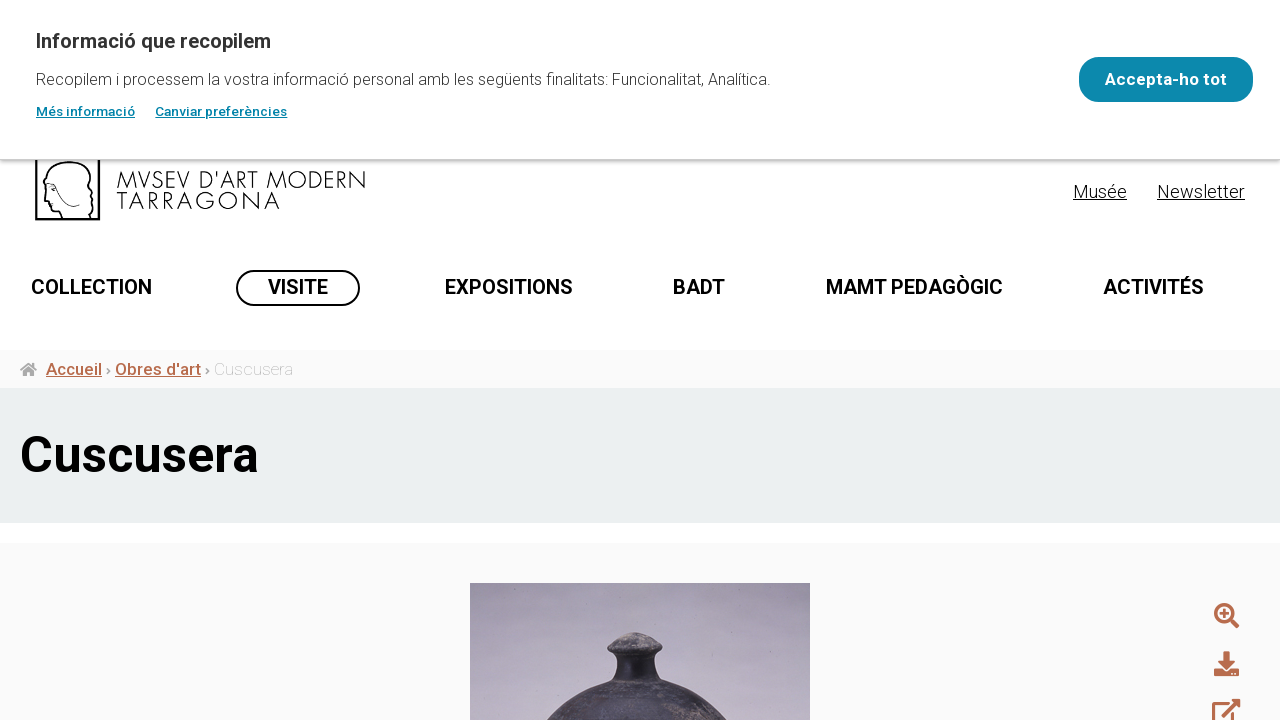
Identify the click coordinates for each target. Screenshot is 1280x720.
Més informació (85, 111)
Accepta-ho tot (1156, 79)
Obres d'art (158, 378)
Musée (1100, 191)
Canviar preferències (221, 111)
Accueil (74, 378)
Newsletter (1201, 191)
